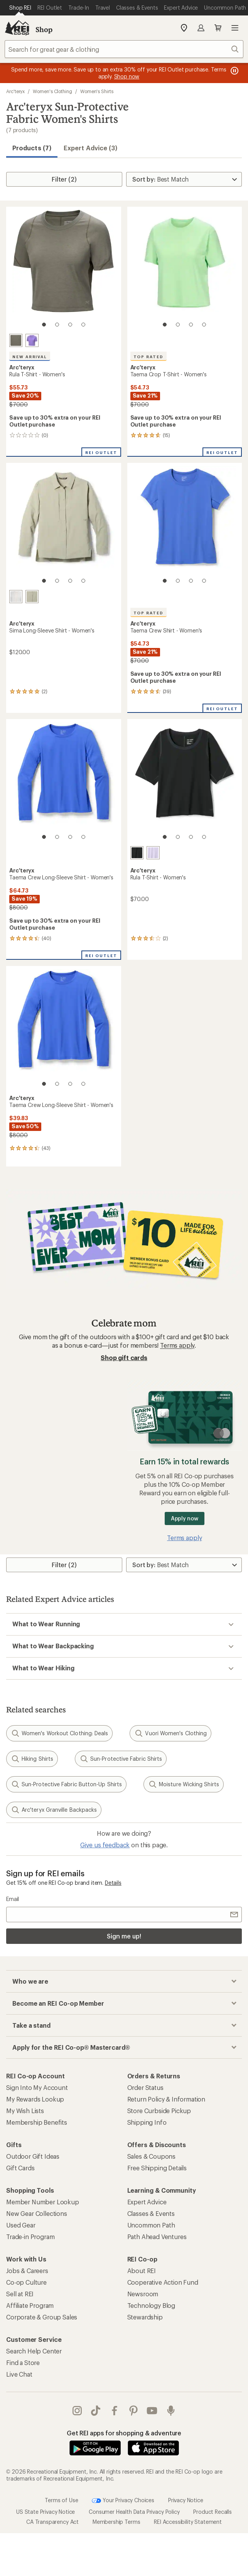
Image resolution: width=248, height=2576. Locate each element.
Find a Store (23, 2362)
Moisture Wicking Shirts (183, 1784)
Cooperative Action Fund (162, 2282)
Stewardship (145, 2317)
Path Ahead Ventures (157, 2236)
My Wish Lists (25, 2110)
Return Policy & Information (166, 2099)
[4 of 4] (83, 324)
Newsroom (143, 2293)
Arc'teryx (15, 91)
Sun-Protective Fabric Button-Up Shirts (66, 1784)
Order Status (145, 2087)
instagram (77, 2410)
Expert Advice (147, 2201)
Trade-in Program (30, 2236)
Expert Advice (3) (90, 147)
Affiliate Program (30, 2305)
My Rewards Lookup (35, 2099)
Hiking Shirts (32, 1758)
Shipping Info (147, 2122)
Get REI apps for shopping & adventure (124, 2433)
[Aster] (32, 340)
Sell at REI (20, 2293)
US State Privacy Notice (45, 2511)
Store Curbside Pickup (159, 2110)
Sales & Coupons (151, 2156)
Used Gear (20, 2225)
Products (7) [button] (31, 147)
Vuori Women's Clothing (170, 1733)
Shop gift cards (124, 1357)
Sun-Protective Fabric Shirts (120, 1758)
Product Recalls (212, 2511)
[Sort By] (184, 179)
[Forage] (15, 340)
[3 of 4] (70, 324)
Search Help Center (34, 2351)
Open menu (235, 27)
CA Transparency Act (52, 2521)
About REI (141, 2270)
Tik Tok (95, 2410)
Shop (43, 29)
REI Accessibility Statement (188, 2521)
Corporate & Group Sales (41, 2317)
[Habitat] (32, 596)
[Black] (136, 852)
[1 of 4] (44, 324)
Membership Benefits (36, 2122)
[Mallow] (153, 852)
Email (12, 1899)
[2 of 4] (57, 324)
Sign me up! (124, 1936)
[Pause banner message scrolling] (233, 70)
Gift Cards (20, 2167)
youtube (152, 2410)
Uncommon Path (151, 2225)
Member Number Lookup (42, 2201)
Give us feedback (105, 1844)
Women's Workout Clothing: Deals (59, 1733)
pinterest (133, 2410)
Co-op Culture (26, 2282)
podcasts (171, 2410)
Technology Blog (151, 2305)
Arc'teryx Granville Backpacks (54, 1809)
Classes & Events (151, 2213)
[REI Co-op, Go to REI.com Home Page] (17, 28)
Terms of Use (61, 2500)
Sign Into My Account (37, 2087)
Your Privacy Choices (123, 2500)
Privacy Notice (185, 2500)
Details (113, 1882)
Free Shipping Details (157, 2167)
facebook (114, 2410)
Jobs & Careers (27, 2270)
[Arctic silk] (15, 596)
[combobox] (124, 49)
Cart (218, 27)
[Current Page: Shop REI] (20, 7)
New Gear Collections (36, 2213)
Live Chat (19, 2374)
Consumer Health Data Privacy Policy (134, 2511)
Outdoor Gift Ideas (32, 2156)
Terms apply (177, 1345)
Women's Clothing (52, 91)
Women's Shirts (96, 91)
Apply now (184, 1518)
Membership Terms (116, 2521)
